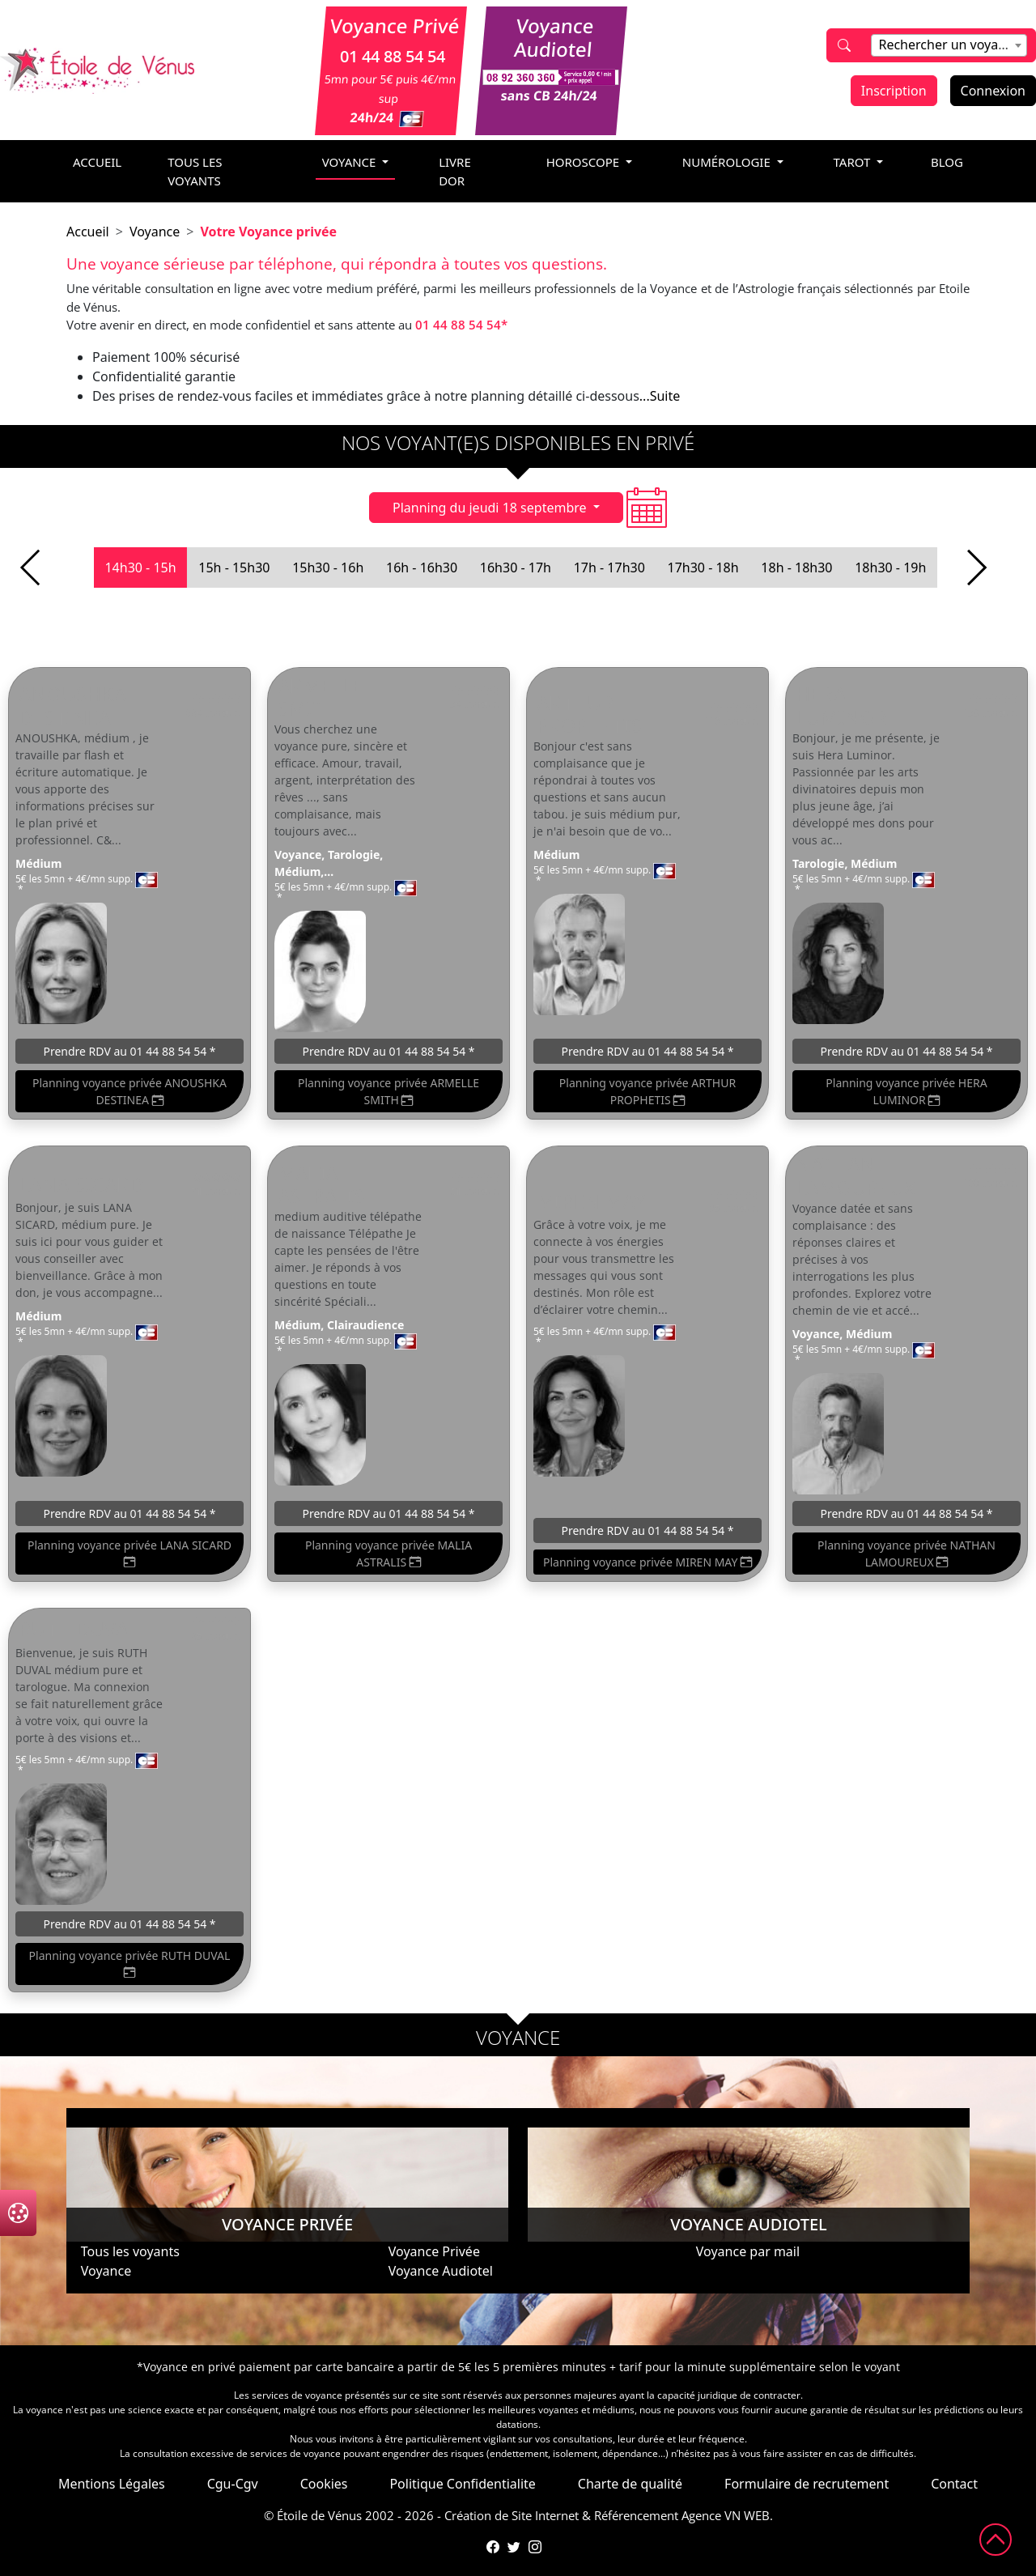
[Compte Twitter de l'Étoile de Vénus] (513, 2547)
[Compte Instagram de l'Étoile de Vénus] (535, 2547)
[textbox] (948, 44)
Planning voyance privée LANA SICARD (129, 1554)
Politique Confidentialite (462, 2484)
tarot (854, 162)
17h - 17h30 (609, 567)
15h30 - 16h (327, 567)
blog (947, 162)
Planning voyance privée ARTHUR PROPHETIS (647, 1091)
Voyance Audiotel (440, 2271)
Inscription (894, 91)
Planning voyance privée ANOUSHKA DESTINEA (129, 1091)
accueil (97, 162)
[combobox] (948, 45)
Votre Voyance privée (268, 231)
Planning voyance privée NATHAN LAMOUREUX (906, 1554)
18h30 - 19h (890, 567)
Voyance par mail (748, 2251)
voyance (351, 162)
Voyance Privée (434, 2251)
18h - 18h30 (796, 567)
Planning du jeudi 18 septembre (491, 507)
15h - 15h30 (234, 567)
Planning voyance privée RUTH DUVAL (130, 1964)
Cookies (324, 2484)
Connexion (993, 91)
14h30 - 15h (140, 567)
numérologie (728, 162)
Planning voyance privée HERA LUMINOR (906, 1091)
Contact (954, 2484)
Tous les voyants (195, 171)
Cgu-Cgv (232, 2484)
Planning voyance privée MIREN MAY (647, 1562)
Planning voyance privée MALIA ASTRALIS (388, 1554)
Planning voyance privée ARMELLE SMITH (388, 1091)
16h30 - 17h (515, 567)
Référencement (636, 2515)
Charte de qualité (630, 2484)
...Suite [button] (659, 396)
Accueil (87, 231)
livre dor (455, 171)
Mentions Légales (111, 2484)
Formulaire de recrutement (806, 2484)
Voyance (155, 231)
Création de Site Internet (511, 2515)
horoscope (584, 162)
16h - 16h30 (421, 567)
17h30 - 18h (703, 567)
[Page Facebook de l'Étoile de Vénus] (492, 2547)
